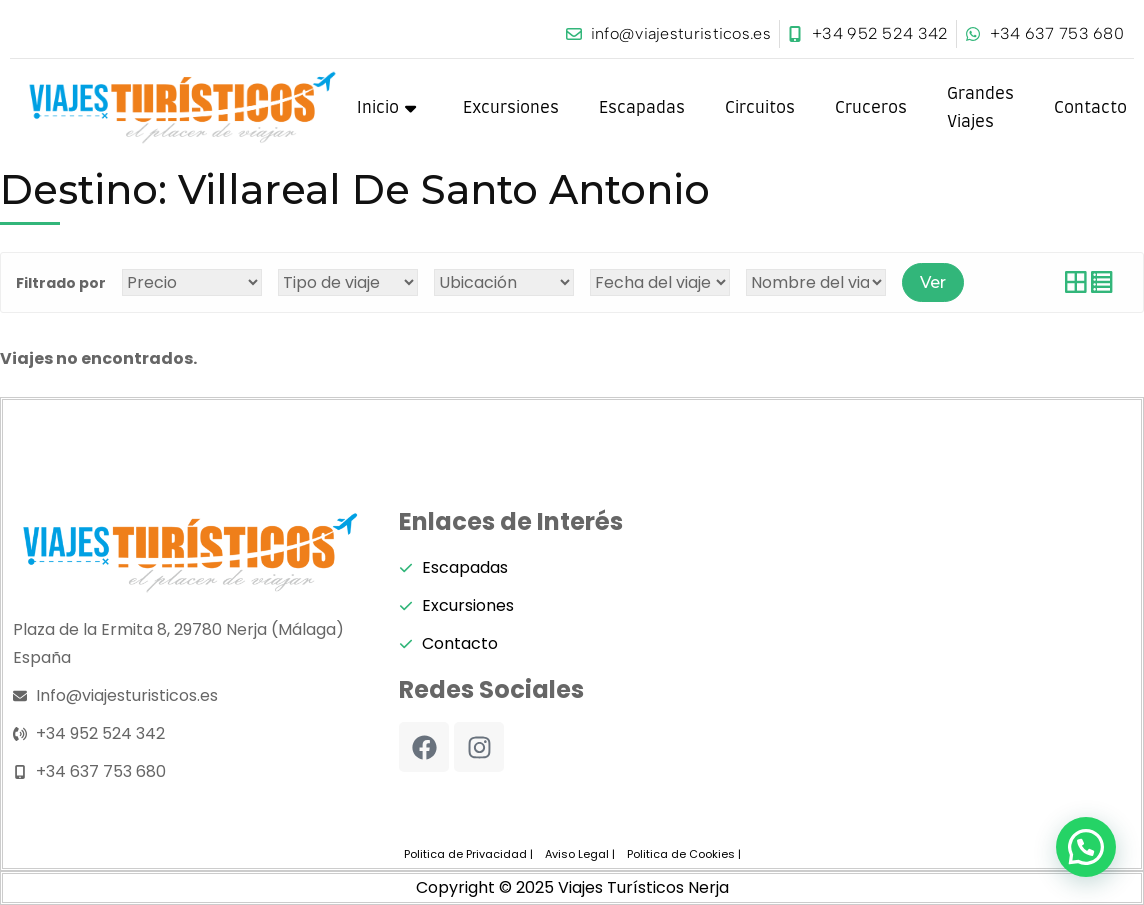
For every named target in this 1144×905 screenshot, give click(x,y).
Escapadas (642, 108)
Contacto (1090, 108)
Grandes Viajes (980, 108)
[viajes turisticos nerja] (958, 660)
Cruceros (871, 108)
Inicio (386, 108)
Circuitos (760, 108)
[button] (1086, 847)
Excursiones (511, 108)
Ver (933, 282)
